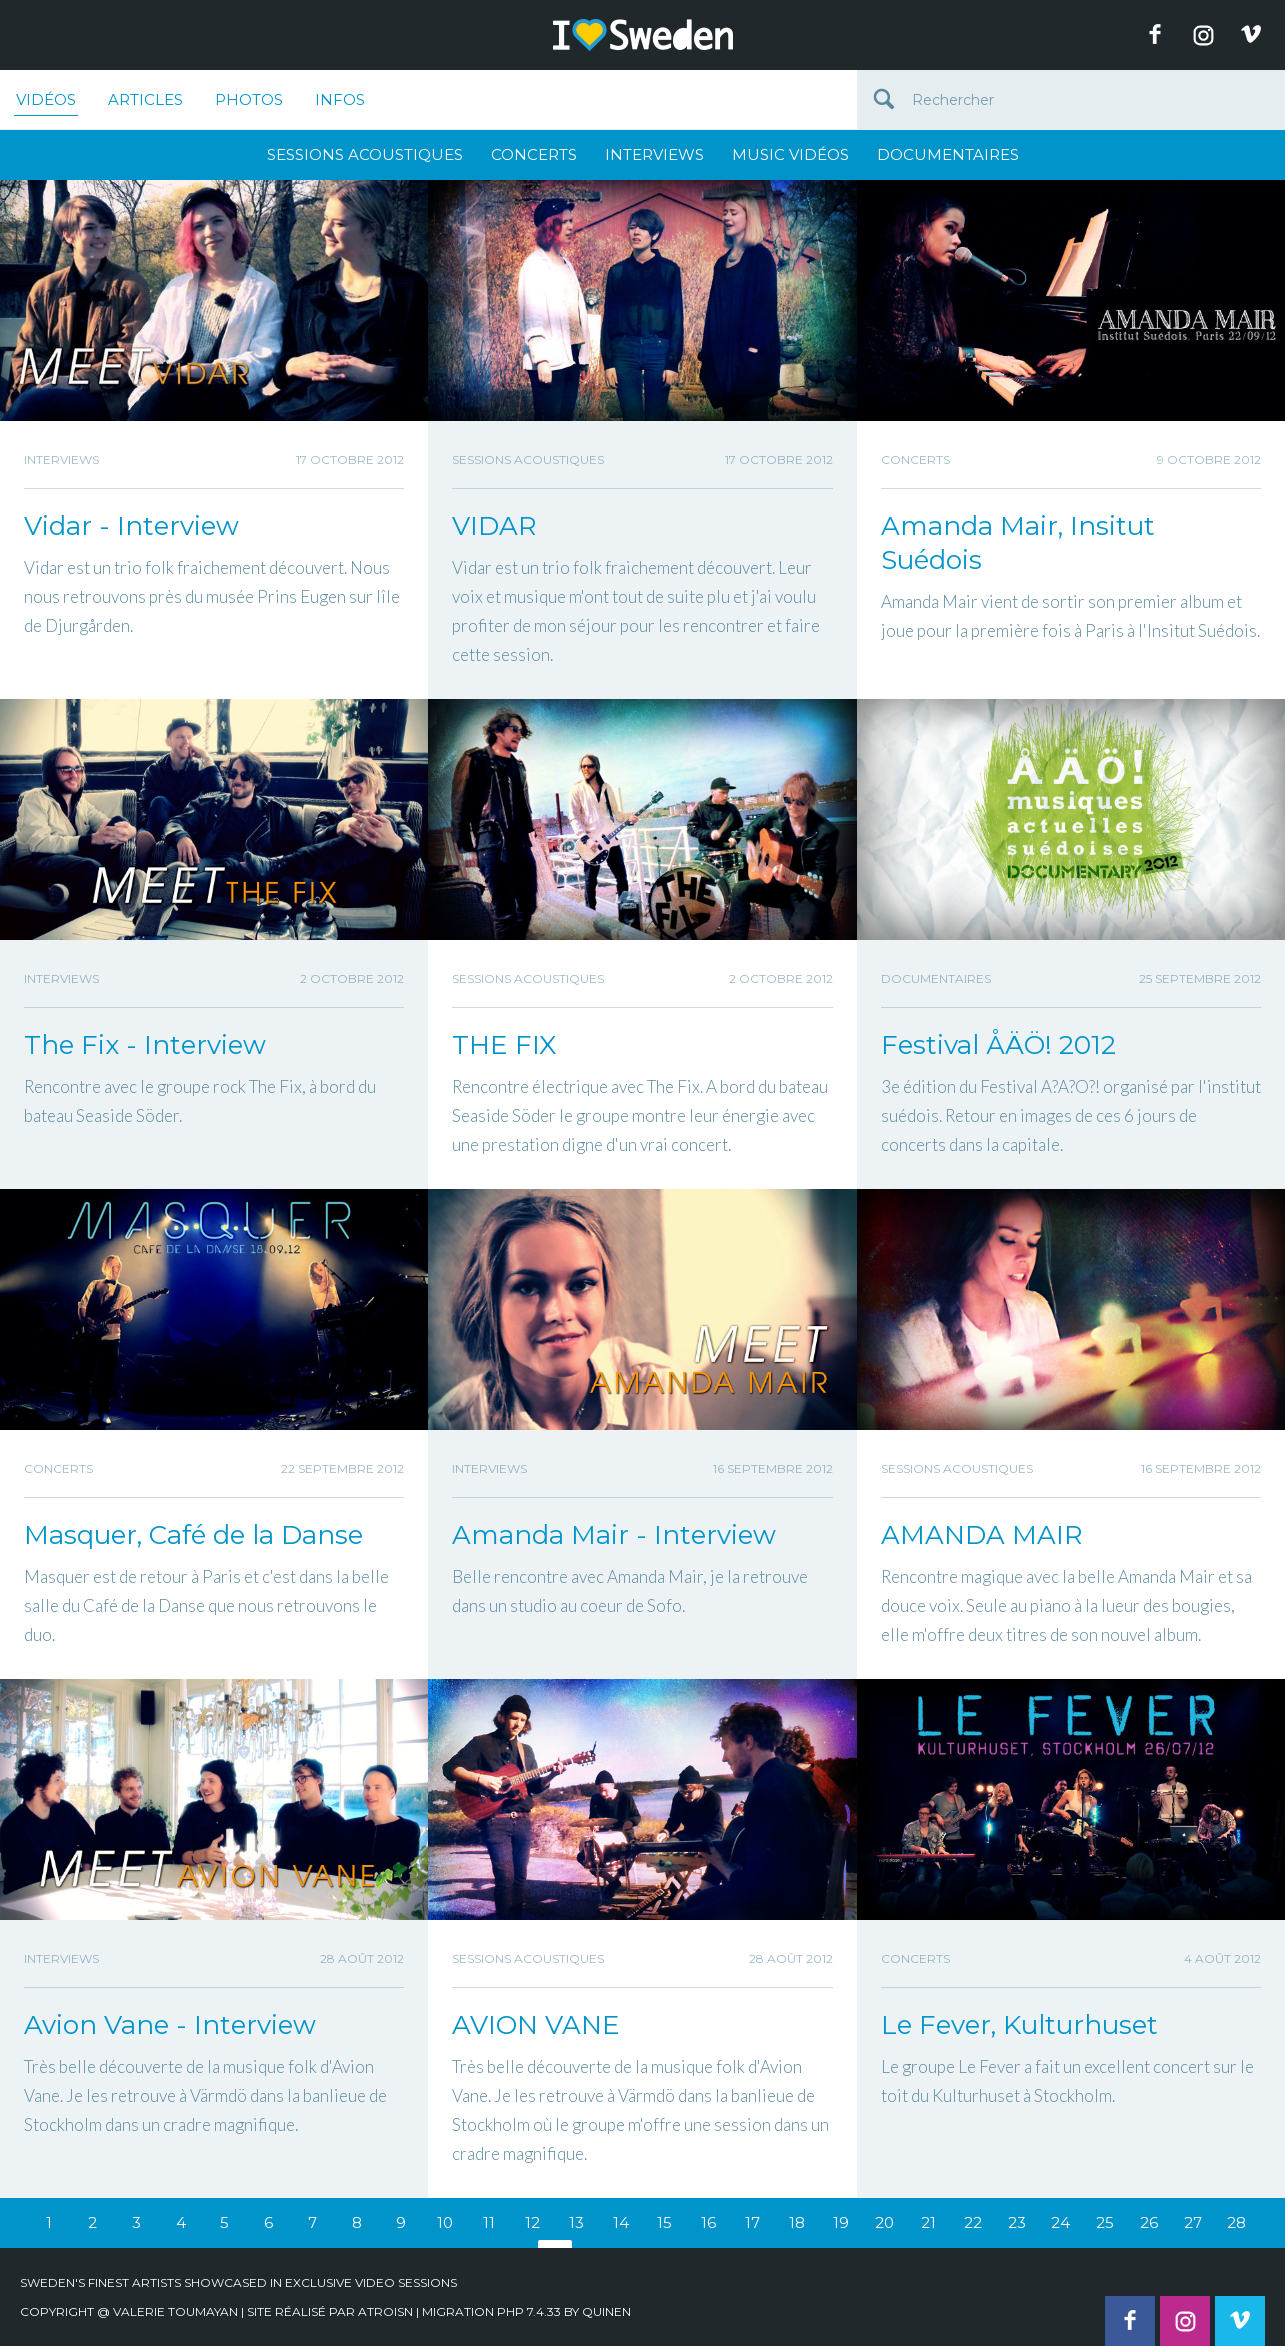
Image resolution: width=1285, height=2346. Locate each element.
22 (973, 2222)
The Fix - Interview (145, 1045)
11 (489, 2222)
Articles (145, 99)
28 (1236, 2222)
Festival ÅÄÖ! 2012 (998, 1045)
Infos (340, 99)
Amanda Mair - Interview (614, 1535)
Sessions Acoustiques (365, 154)
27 (1193, 2222)
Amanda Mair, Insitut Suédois (1018, 543)
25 (1105, 2222)
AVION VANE (536, 2025)
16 (708, 2222)
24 (1060, 2222)
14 (621, 2222)
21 (928, 2222)
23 (1017, 2222)
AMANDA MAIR (982, 1535)
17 (752, 2222)
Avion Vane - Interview (170, 2025)
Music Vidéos (790, 154)
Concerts (534, 154)
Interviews (654, 154)
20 (884, 2222)
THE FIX (504, 1045)
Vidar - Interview (131, 526)
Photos (249, 99)
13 (576, 2222)
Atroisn (385, 2311)
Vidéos (46, 103)
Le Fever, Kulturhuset (1019, 2025)
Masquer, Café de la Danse (193, 1535)
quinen (606, 2311)
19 (841, 2222)
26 (1149, 2222)
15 (664, 2222)
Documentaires (948, 154)
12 (532, 2222)
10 (445, 2222)
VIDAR (494, 526)
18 (797, 2222)
